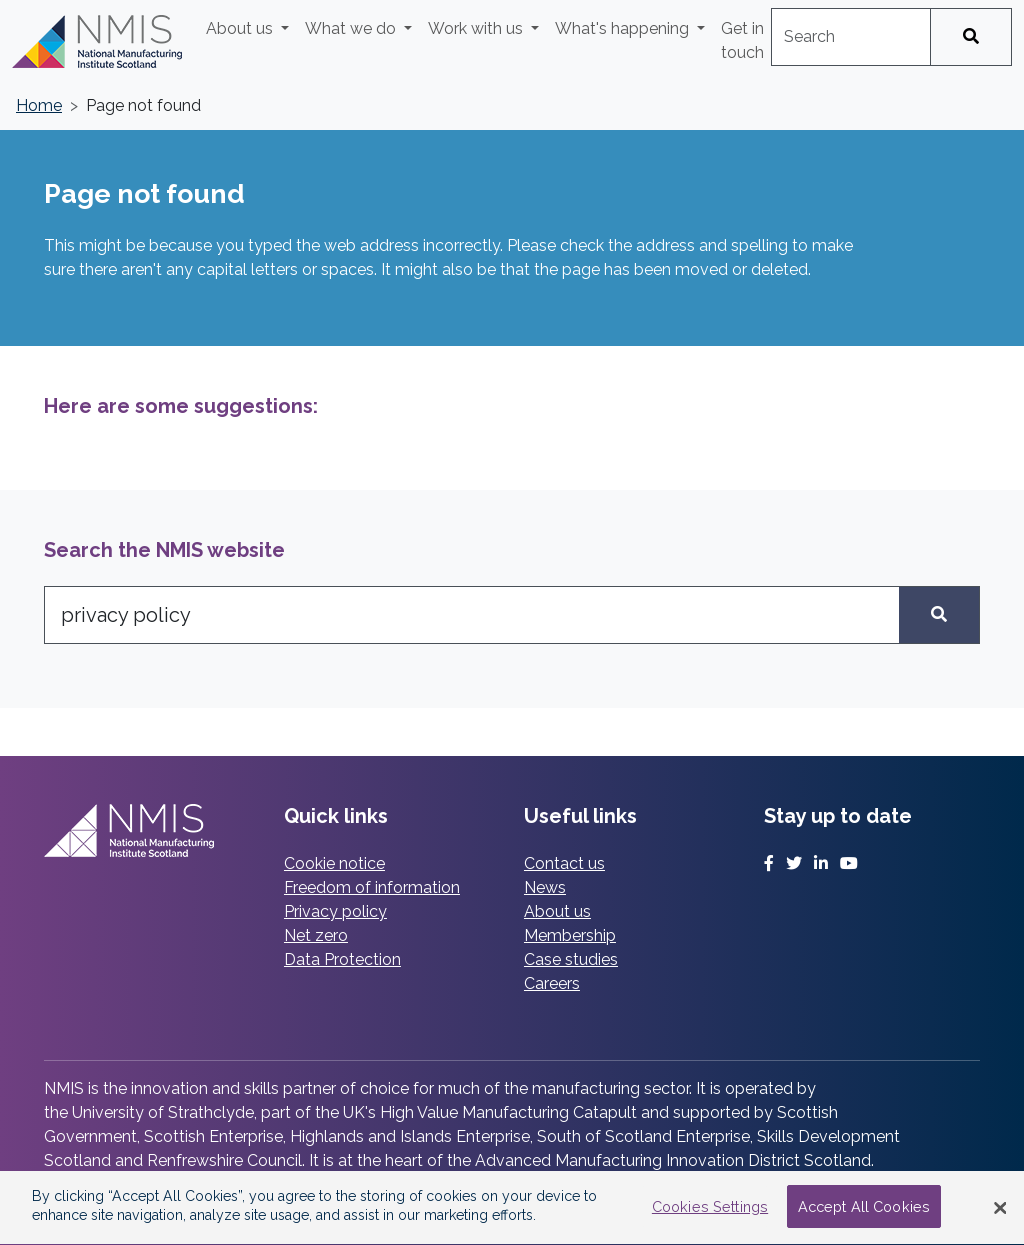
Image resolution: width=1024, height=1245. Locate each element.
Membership (570, 935)
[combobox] (851, 37)
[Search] (971, 37)
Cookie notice (334, 863)
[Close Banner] (1000, 1210)
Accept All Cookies (864, 1208)
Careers (552, 983)
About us (557, 911)
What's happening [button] (624, 28)
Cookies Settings (710, 1208)
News (545, 887)
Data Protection (342, 959)
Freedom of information (372, 887)
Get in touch (742, 40)
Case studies (571, 959)
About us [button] (241, 28)
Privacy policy (335, 911)
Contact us (564, 863)
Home (39, 105)
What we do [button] (352, 28)
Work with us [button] (477, 28)
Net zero (316, 935)
